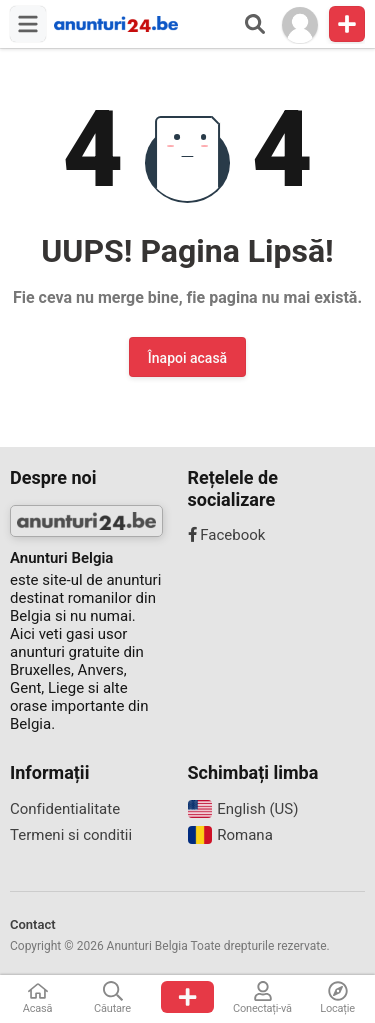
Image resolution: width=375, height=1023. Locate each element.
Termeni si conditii (71, 835)
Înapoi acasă (187, 358)
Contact (33, 924)
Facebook (227, 535)
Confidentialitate (65, 809)
